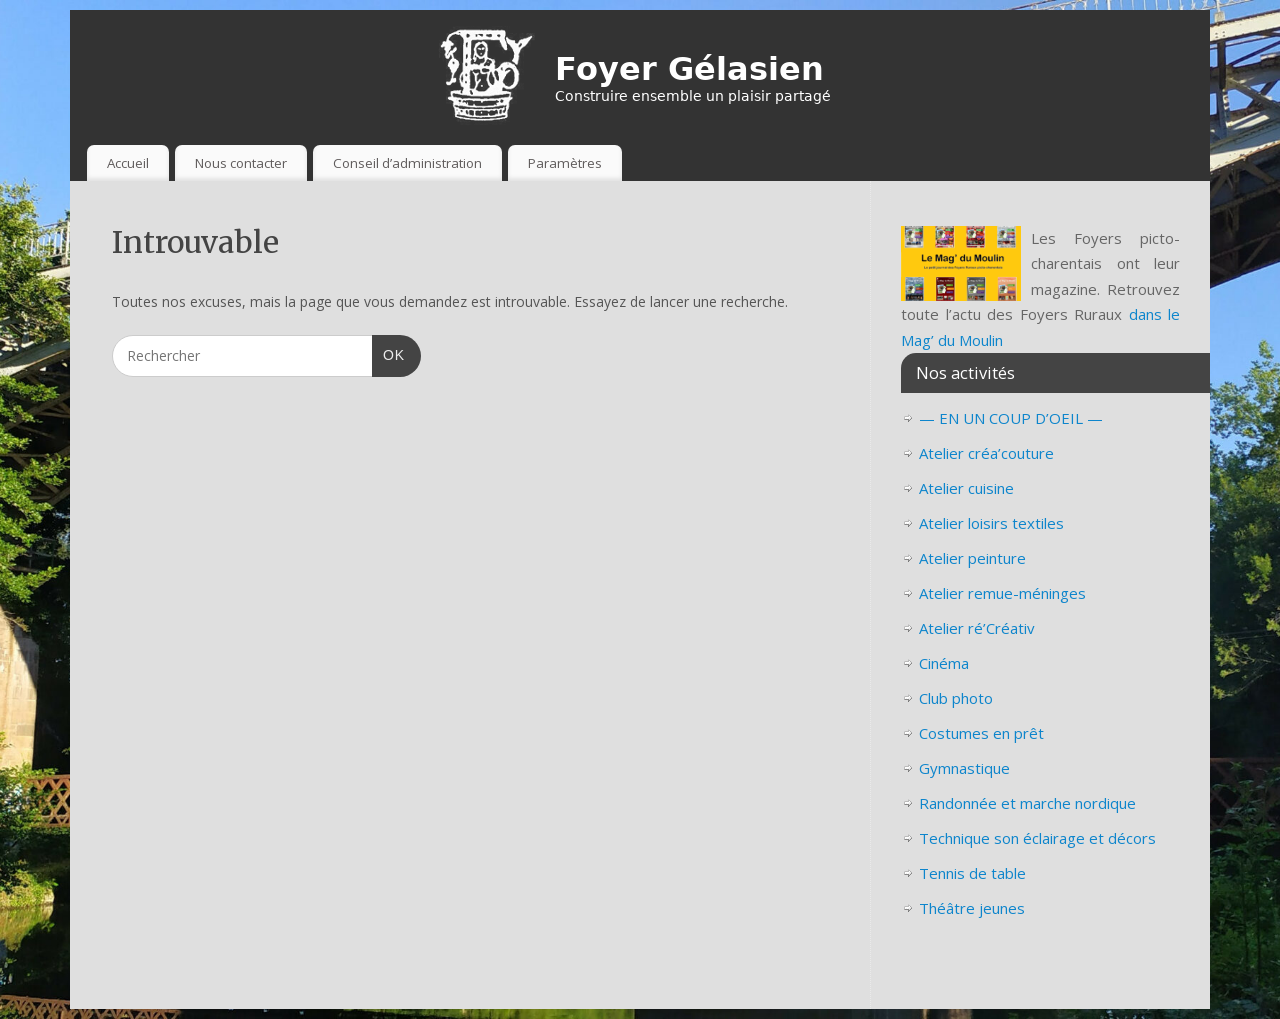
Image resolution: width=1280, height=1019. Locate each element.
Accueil (128, 163)
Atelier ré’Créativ (977, 628)
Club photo (956, 698)
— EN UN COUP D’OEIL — (1011, 418)
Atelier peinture (972, 558)
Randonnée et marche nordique (1027, 803)
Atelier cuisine (966, 488)
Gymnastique (964, 768)
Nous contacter (241, 163)
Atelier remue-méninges (1002, 593)
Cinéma (944, 663)
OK (388, 353)
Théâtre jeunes (972, 908)
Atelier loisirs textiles (991, 523)
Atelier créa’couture (986, 453)
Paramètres (565, 163)
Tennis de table (972, 873)
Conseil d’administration (407, 163)
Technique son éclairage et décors (1037, 838)
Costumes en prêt (981, 733)
